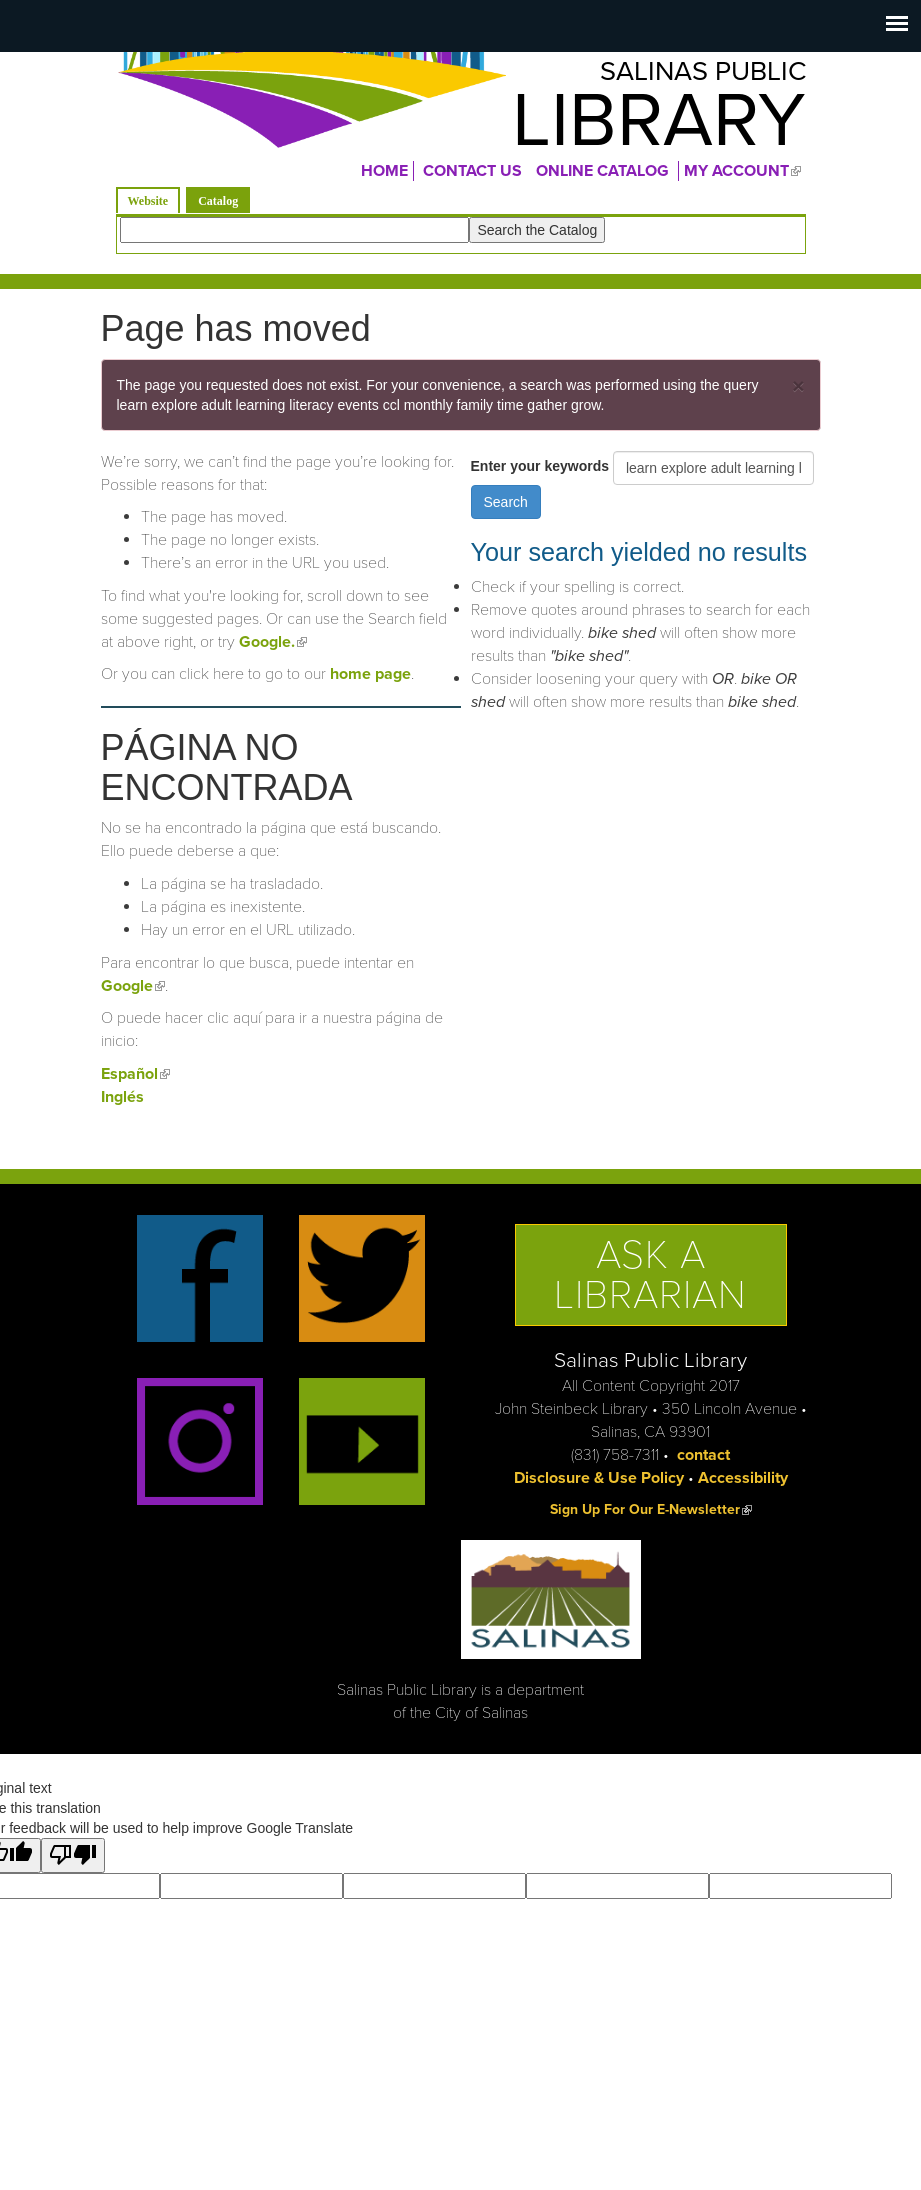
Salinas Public (681, 75)
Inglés (122, 1105)
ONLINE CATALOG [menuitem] (602, 179)
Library (631, 129)
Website (148, 209)
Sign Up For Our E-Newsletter (651, 1517)
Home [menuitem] (384, 179)
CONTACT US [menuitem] (472, 179)
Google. (273, 650)
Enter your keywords (542, 474)
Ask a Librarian (650, 1283)
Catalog (224, 207)
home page (370, 682)
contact (703, 1463)
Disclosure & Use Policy (599, 1486)
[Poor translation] (73, 1864)
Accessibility (743, 1486)
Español (135, 1082)
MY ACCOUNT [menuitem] (745, 179)
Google (133, 994)
